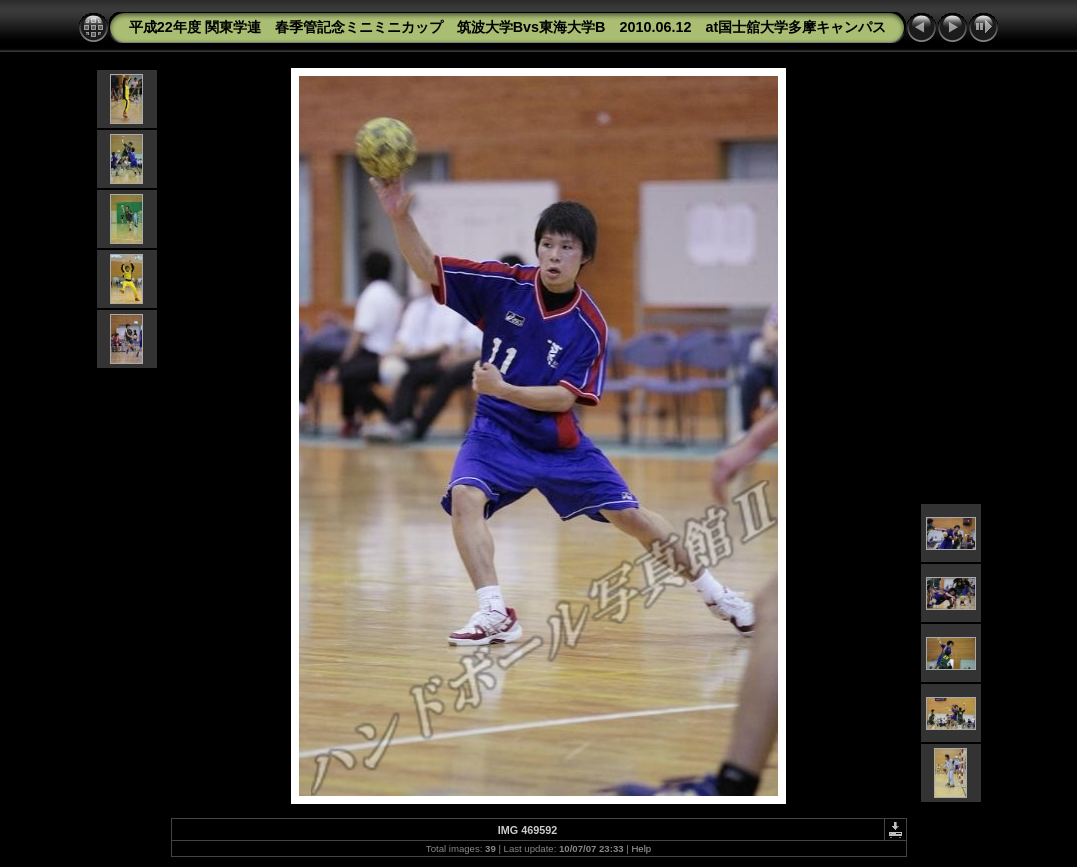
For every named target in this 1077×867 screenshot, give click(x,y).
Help (641, 848)
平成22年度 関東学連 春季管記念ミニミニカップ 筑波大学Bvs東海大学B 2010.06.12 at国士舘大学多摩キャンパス (508, 27)
